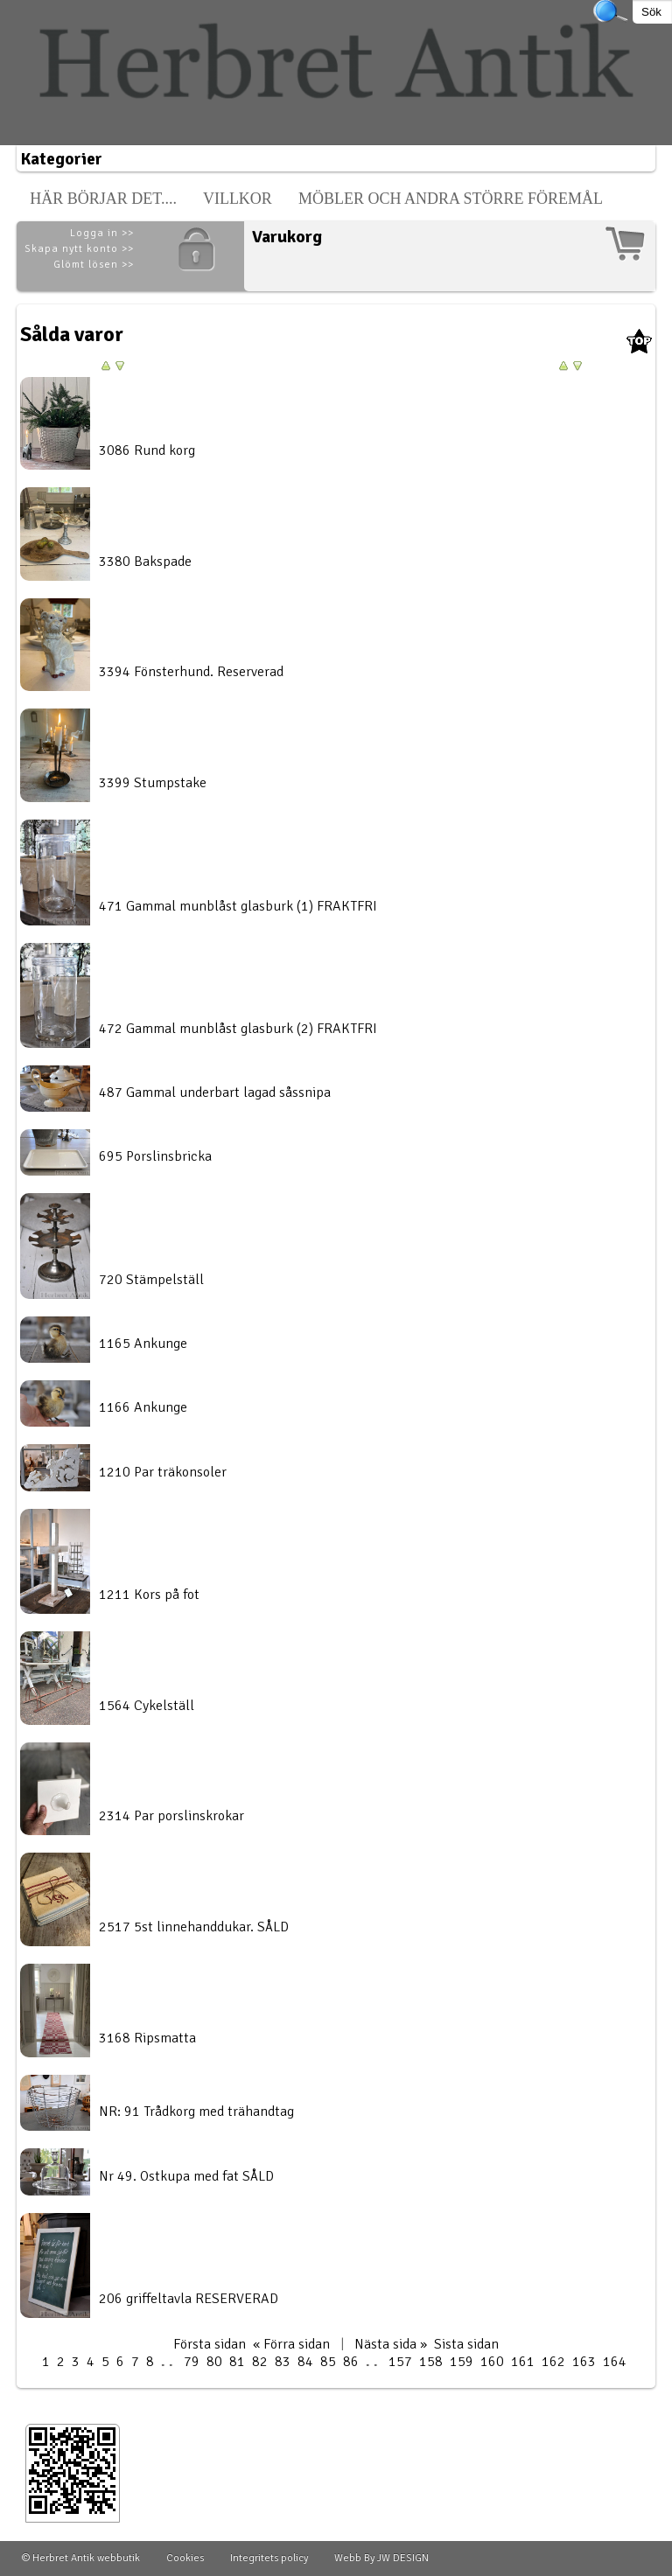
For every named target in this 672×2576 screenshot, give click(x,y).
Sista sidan (466, 2344)
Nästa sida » (390, 2344)
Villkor (237, 198)
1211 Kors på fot (149, 1594)
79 (192, 2361)
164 (614, 2361)
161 (523, 2361)
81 (237, 2361)
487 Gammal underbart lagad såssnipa (215, 1092)
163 (584, 2361)
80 (214, 2361)
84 (305, 2361)
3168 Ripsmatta (147, 2038)
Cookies (185, 2558)
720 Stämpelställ (151, 1279)
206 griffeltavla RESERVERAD (188, 2298)
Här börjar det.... (103, 198)
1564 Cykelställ (146, 1705)
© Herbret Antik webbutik (81, 2558)
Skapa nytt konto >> (79, 248)
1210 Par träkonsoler (163, 1472)
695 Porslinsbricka (155, 1156)
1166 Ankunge (143, 1407)
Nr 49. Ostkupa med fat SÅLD (186, 2176)
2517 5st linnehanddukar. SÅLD (194, 1927)
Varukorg (287, 237)
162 (553, 2361)
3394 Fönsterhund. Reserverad (191, 672)
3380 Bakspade (145, 561)
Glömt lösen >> (93, 264)
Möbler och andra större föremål (450, 198)
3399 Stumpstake (152, 783)
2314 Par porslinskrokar (171, 1816)
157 (400, 2361)
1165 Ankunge (143, 1343)
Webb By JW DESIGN (381, 2558)
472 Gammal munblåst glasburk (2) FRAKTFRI (238, 1028)
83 (282, 2361)
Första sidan (209, 2344)
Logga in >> (102, 233)
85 (328, 2361)
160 (492, 2361)
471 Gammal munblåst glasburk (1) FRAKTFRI (238, 906)
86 (351, 2361)
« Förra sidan (291, 2344)
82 (260, 2361)
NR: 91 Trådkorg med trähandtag (196, 2111)
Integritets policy (269, 2558)
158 (431, 2361)
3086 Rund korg (147, 450)
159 (461, 2361)
